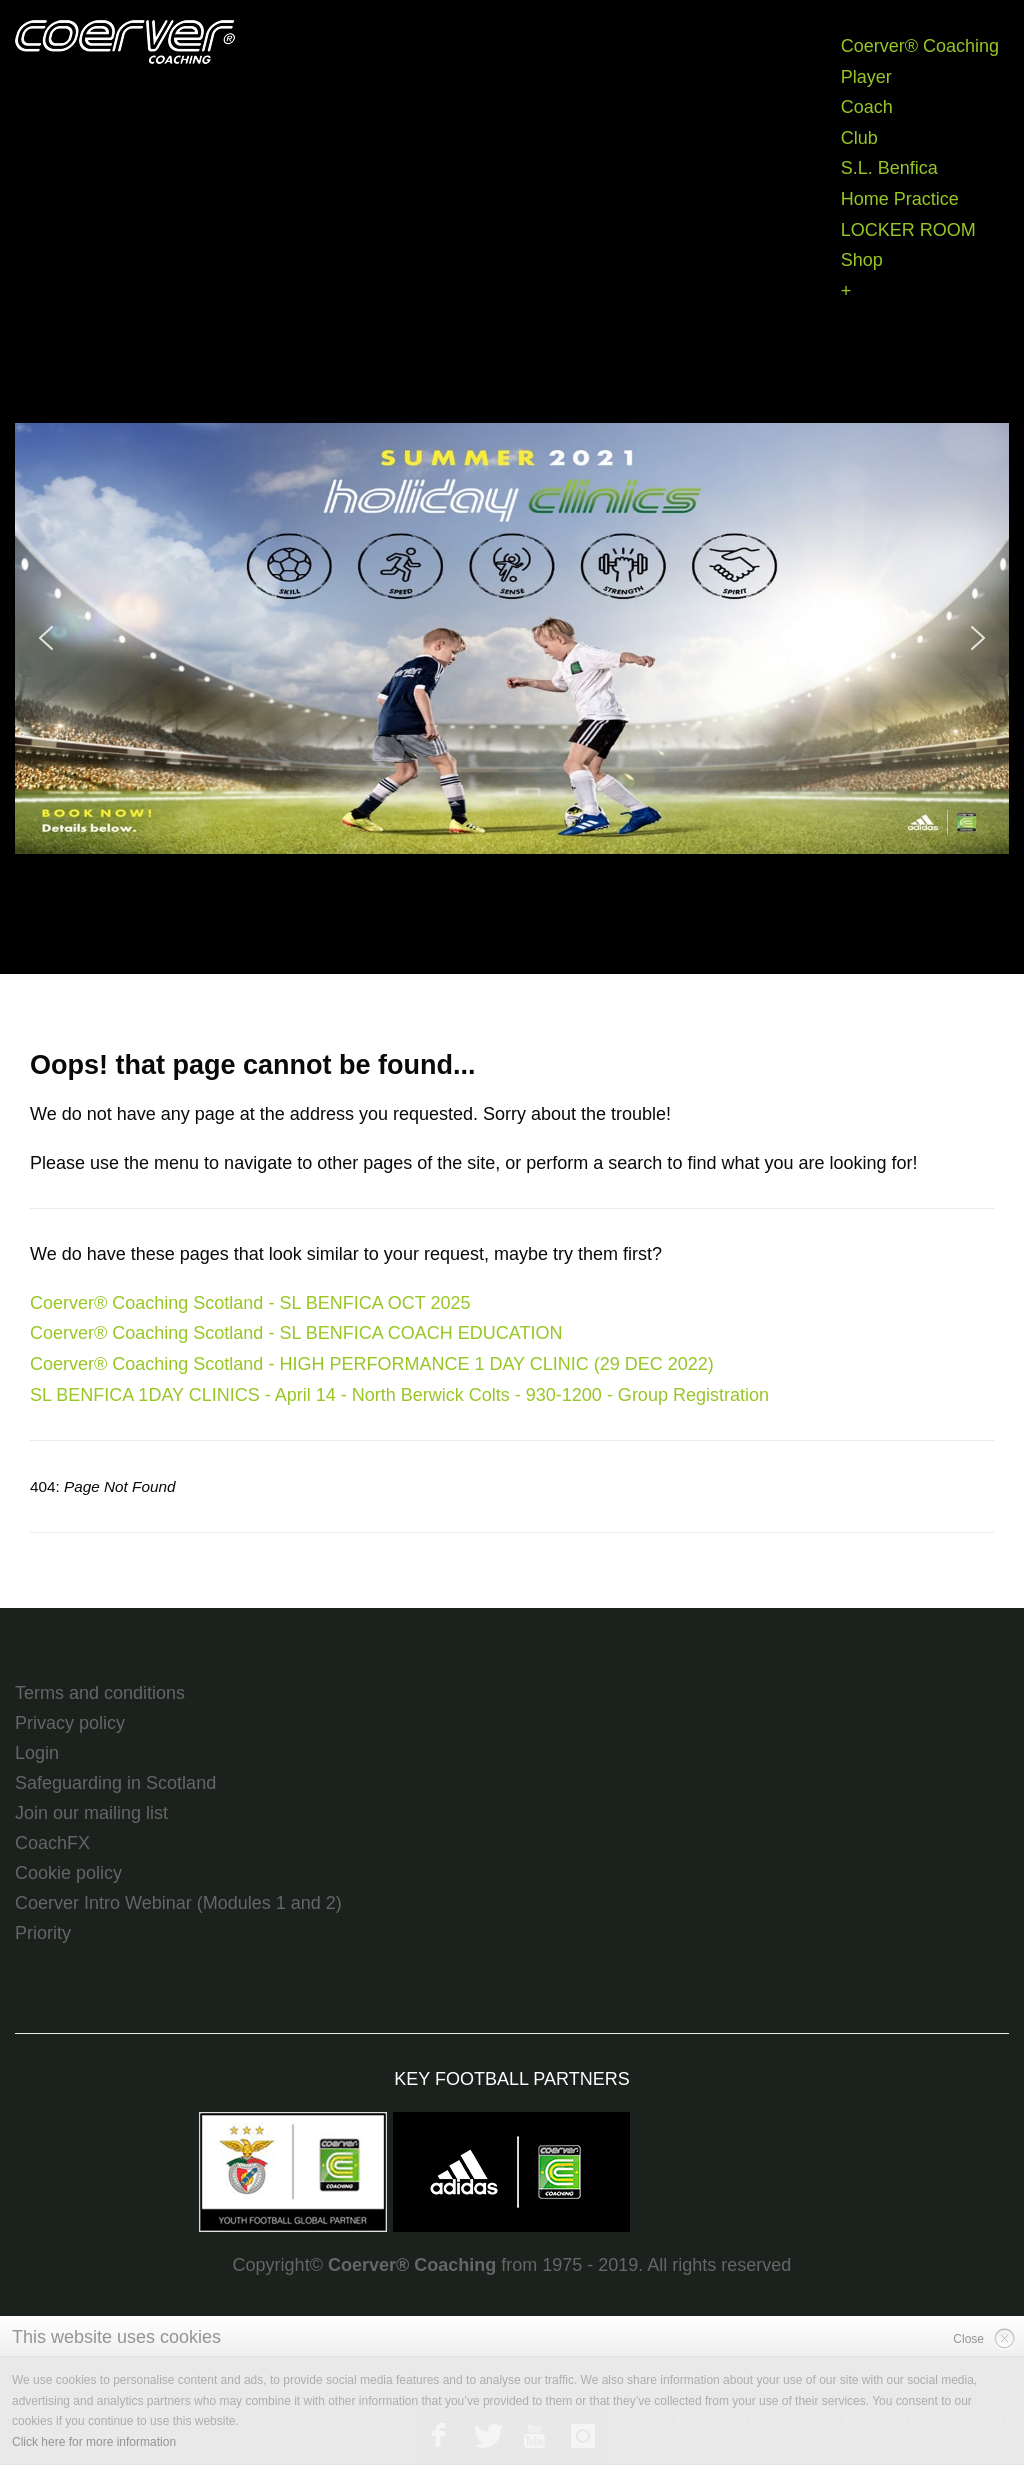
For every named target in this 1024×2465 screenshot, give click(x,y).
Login (37, 1753)
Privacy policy (70, 1723)
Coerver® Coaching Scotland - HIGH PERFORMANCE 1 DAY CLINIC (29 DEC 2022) (372, 1364)
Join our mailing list (91, 1813)
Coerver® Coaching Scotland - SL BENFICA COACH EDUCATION (296, 1333)
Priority (43, 1933)
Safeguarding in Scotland (115, 1783)
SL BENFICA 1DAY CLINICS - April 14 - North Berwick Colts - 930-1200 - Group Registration (399, 1395)
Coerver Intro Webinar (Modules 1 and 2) (178, 1903)
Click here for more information (94, 2442)
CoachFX (52, 1843)
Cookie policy (68, 1873)
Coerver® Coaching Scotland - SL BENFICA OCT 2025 (250, 1303)
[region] (512, 638)
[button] (512, 638)
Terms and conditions (100, 1693)
